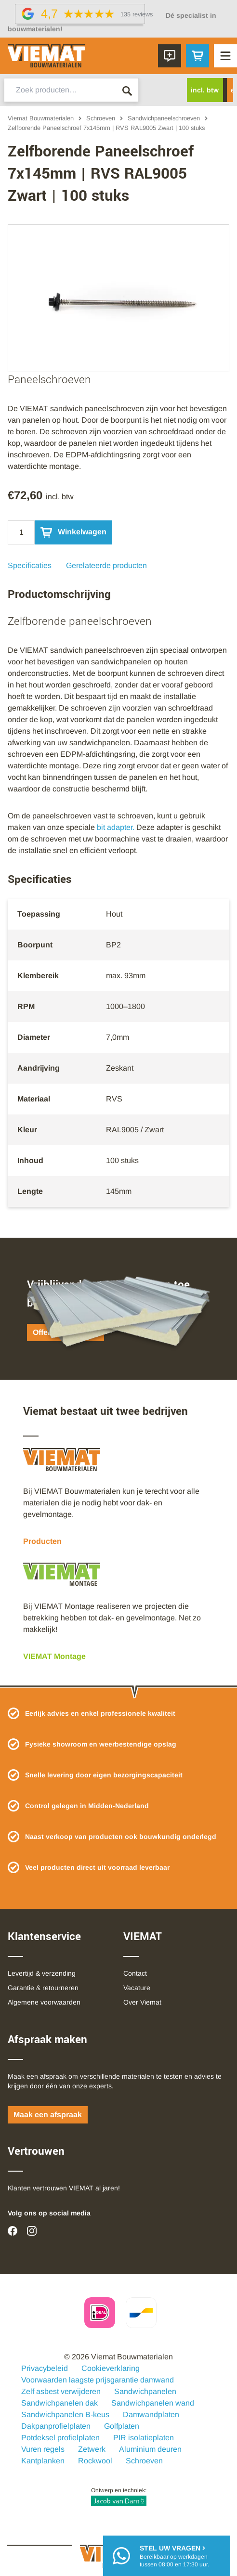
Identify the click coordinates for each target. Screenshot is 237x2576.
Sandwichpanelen (145, 2391)
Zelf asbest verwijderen (61, 2391)
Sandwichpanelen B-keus (65, 2414)
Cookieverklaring (110, 2368)
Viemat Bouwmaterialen (41, 118)
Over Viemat (142, 2002)
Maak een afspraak (47, 2114)
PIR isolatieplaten (143, 2438)
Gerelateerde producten (106, 565)
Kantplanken (43, 2461)
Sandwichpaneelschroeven (164, 118)
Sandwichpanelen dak (59, 2403)
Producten (42, 1541)
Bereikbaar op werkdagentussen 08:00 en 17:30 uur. (174, 2555)
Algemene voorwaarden (44, 2002)
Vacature (136, 1988)
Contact (135, 1973)
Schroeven (100, 118)
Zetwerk (91, 2449)
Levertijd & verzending (42, 1973)
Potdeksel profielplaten (60, 2438)
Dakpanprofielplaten (56, 2426)
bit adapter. (116, 827)
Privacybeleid (44, 2368)
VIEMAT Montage (54, 1656)
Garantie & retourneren (43, 1988)
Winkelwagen (73, 532)
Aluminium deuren (150, 2449)
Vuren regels (43, 2449)
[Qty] (21, 532)
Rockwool (95, 2461)
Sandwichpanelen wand (152, 2403)
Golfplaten (121, 2426)
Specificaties (30, 565)
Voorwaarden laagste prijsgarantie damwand (97, 2380)
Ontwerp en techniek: (118, 2496)
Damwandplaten (151, 2414)
